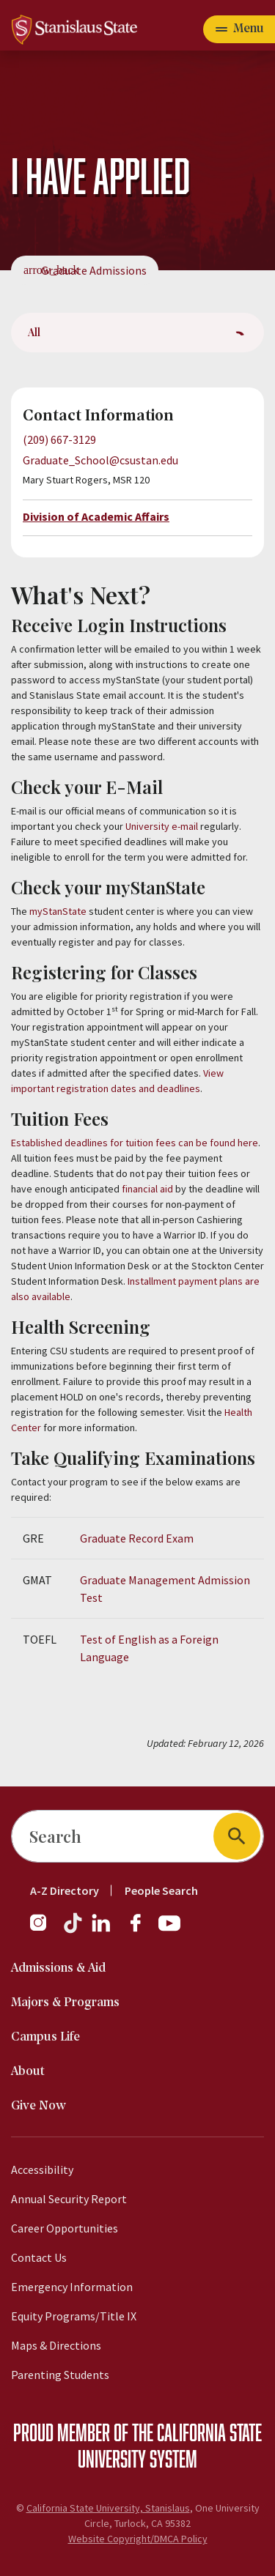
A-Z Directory (64, 1890)
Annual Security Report (69, 2198)
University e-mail (161, 826)
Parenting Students (60, 2374)
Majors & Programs (65, 2003)
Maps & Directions (56, 2345)
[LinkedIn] (102, 1930)
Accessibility (42, 2169)
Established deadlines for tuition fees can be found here (134, 1142)
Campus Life (45, 2037)
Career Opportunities (64, 2228)
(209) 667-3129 (59, 439)
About (28, 2072)
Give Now (38, 2106)
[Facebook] (141, 1930)
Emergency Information (72, 2286)
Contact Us (39, 2257)
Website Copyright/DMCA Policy (138, 2538)
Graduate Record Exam (137, 1538)
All (34, 332)
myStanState (58, 911)
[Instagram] (44, 1930)
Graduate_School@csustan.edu (100, 460)
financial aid (147, 1188)
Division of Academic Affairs (96, 516)
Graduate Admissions (94, 270)
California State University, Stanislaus (108, 2507)
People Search (161, 1890)
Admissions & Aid (58, 1968)
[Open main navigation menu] (239, 29)
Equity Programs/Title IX (73, 2316)
